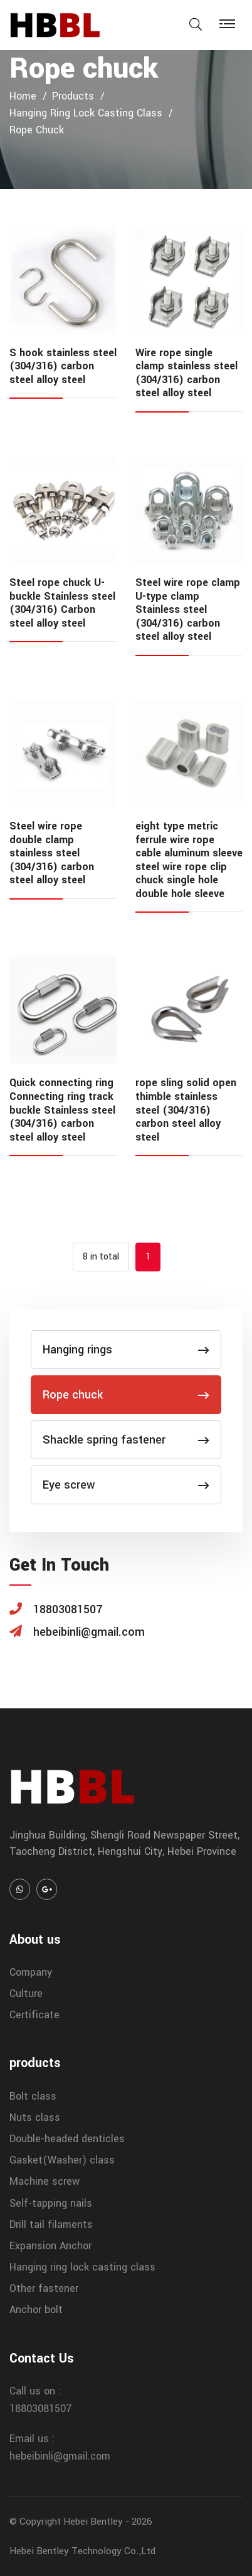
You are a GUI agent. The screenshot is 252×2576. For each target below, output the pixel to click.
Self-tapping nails (50, 2203)
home (22, 96)
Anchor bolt (36, 2309)
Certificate (34, 2015)
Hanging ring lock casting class (85, 113)
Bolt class (32, 2096)
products (73, 96)
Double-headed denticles (67, 2139)
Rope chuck (36, 130)
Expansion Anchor (50, 2246)
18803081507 (40, 2408)
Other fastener (43, 2288)
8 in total (101, 1256)
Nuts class (34, 2117)
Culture (26, 1993)
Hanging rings (126, 1350)
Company (30, 1972)
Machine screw (44, 2181)
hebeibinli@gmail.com (59, 2456)
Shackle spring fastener (126, 1440)
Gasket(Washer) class (62, 2160)
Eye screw (126, 1485)
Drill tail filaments (51, 2224)
